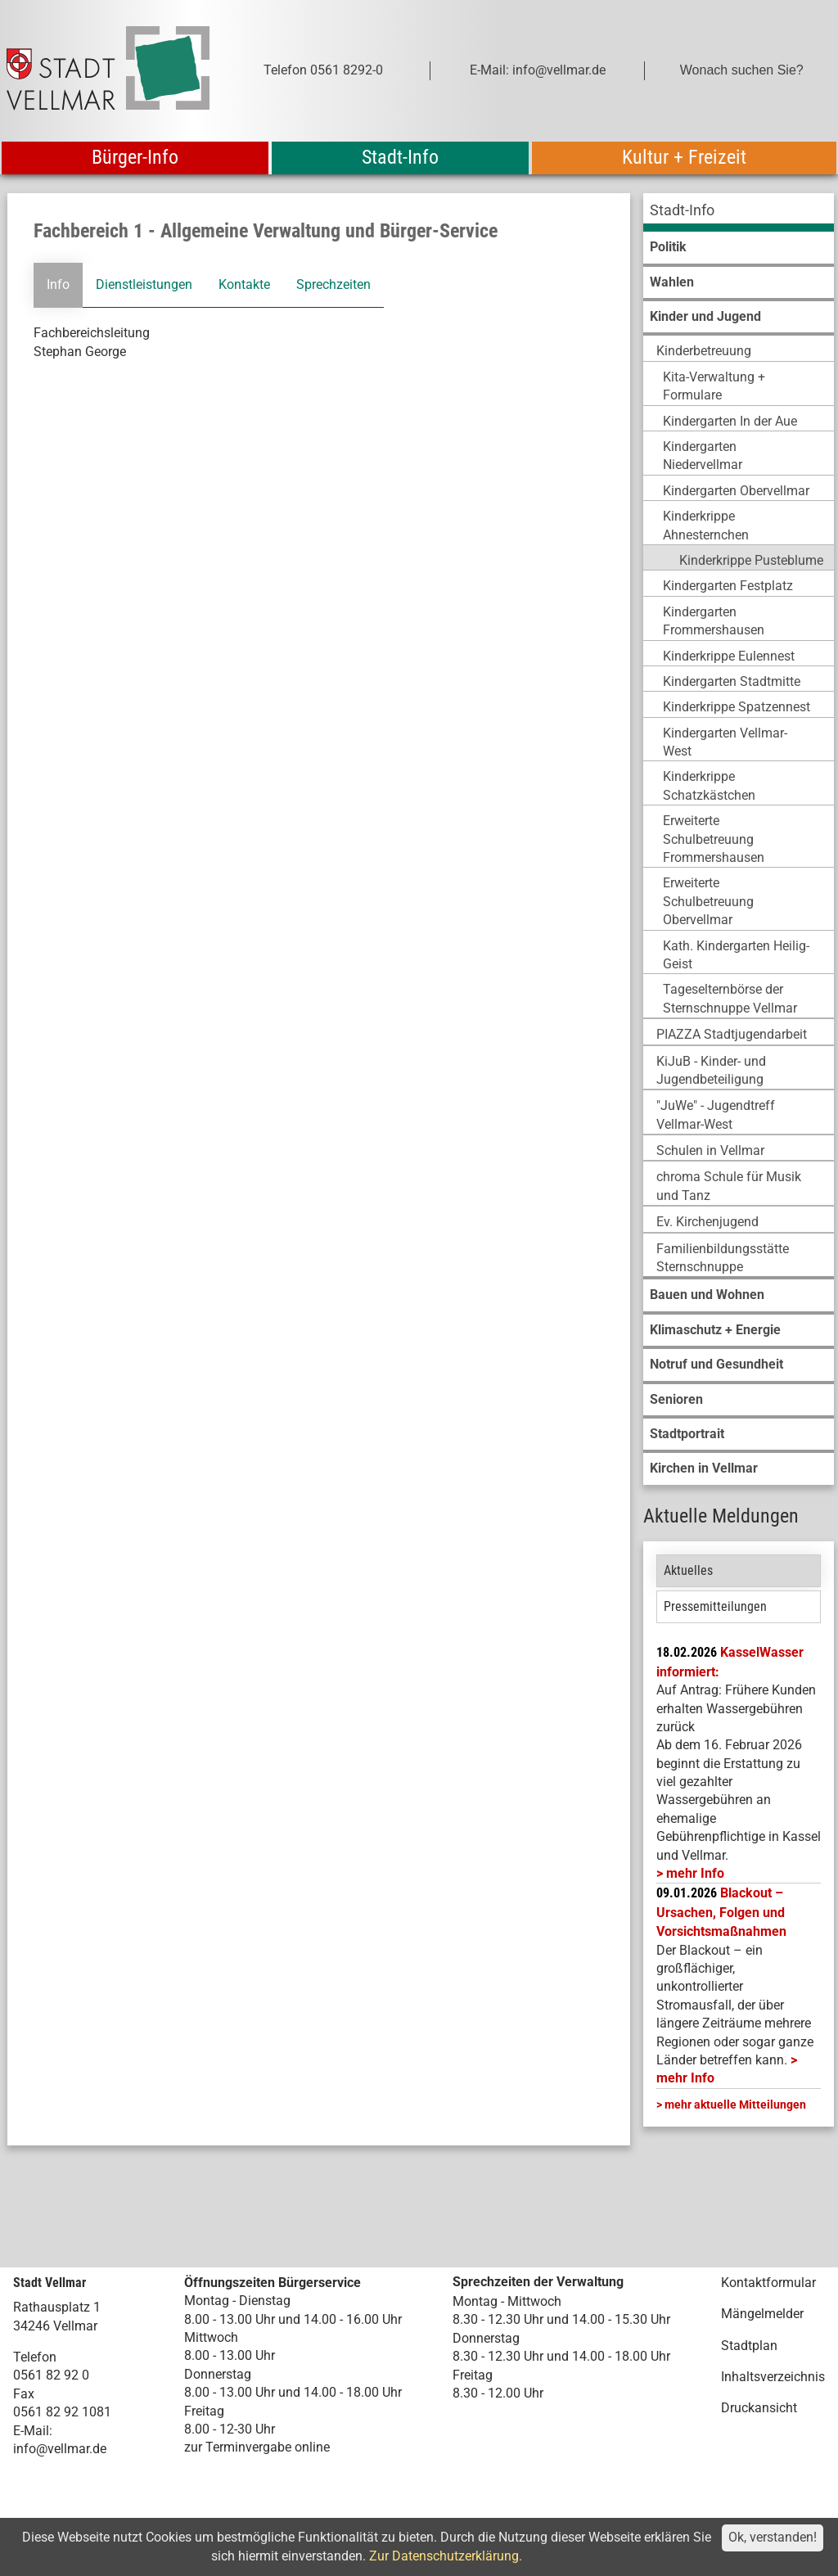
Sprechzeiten (333, 284)
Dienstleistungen (144, 284)
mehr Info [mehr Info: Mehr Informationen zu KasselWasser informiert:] (695, 1873)
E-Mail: (32, 2430)
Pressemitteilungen (715, 1606)
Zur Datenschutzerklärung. (445, 2556)
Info (58, 284)
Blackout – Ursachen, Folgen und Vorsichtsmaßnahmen (721, 1912)
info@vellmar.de (59, 2448)
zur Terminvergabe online (257, 2447)
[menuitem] (738, 212)
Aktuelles (688, 1570)
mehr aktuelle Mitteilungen (735, 2104)
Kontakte (244, 284)
